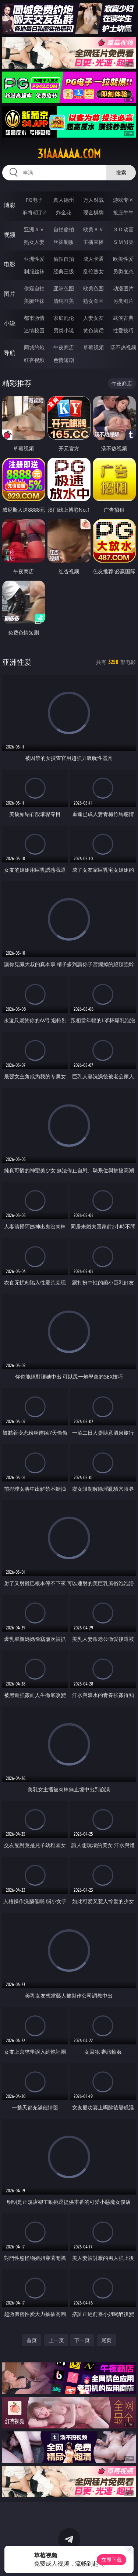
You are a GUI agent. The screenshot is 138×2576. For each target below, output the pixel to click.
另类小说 (63, 330)
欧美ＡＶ (93, 229)
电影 (9, 264)
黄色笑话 (93, 330)
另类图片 (123, 300)
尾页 (106, 2340)
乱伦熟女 (93, 271)
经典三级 (63, 271)
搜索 (121, 172)
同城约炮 (34, 347)
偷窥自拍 (34, 288)
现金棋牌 (93, 212)
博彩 (9, 205)
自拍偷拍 (63, 229)
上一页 (56, 2340)
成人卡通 (93, 258)
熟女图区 (93, 300)
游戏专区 (123, 199)
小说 (9, 323)
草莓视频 (93, 347)
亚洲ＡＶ (34, 229)
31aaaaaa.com (69, 153)
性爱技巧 (123, 330)
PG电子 (34, 199)
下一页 (82, 2340)
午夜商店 (63, 347)
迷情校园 (34, 330)
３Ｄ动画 (123, 229)
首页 (31, 2340)
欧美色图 (93, 288)
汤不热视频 (123, 347)
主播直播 (93, 241)
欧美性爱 (123, 258)
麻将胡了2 (34, 212)
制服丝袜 (34, 271)
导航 (9, 353)
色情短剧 (63, 359)
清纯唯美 (63, 300)
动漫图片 (123, 288)
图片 (9, 294)
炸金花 (63, 212)
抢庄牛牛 (123, 212)
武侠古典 (123, 317)
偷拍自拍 (63, 258)
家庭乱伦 (63, 317)
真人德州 (63, 199)
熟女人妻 (34, 241)
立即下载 (111, 2559)
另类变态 (123, 271)
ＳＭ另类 (123, 241)
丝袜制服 (63, 241)
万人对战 (93, 199)
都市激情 (34, 317)
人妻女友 (93, 317)
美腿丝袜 (34, 300)
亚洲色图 (63, 288)
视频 (9, 235)
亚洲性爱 (34, 258)
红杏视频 (34, 359)
